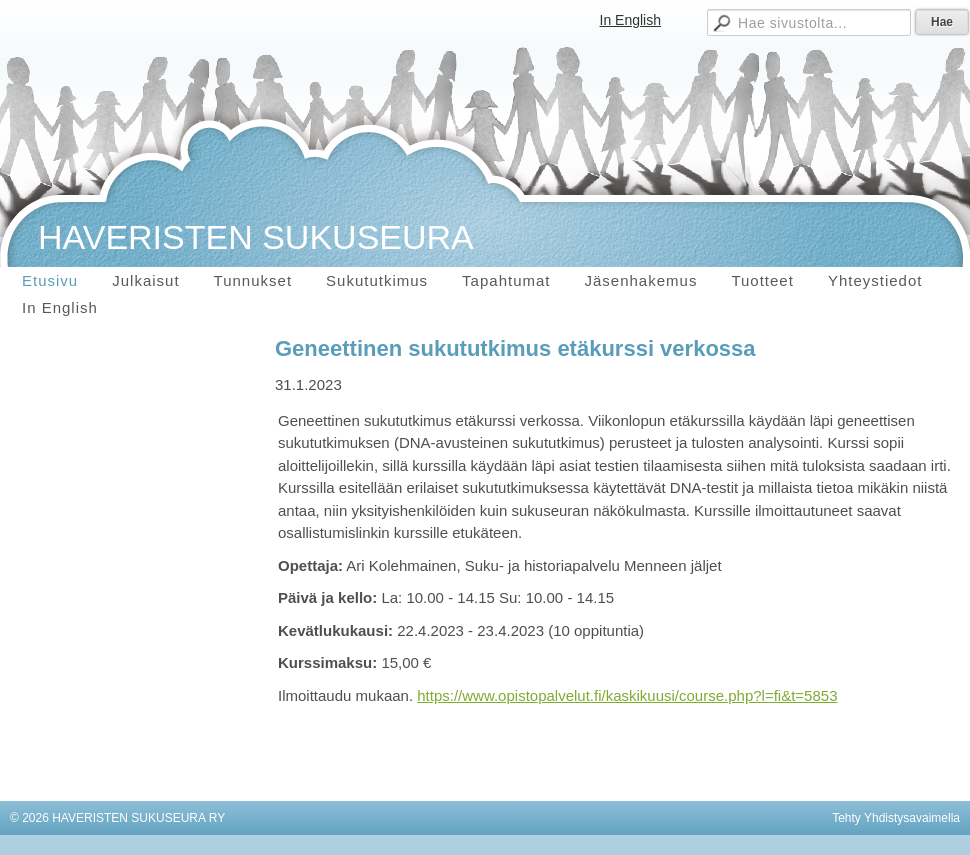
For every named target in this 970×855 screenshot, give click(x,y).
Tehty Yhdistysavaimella (896, 818)
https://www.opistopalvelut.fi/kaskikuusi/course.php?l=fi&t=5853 (627, 695)
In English (630, 20)
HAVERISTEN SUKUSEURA (256, 237)
